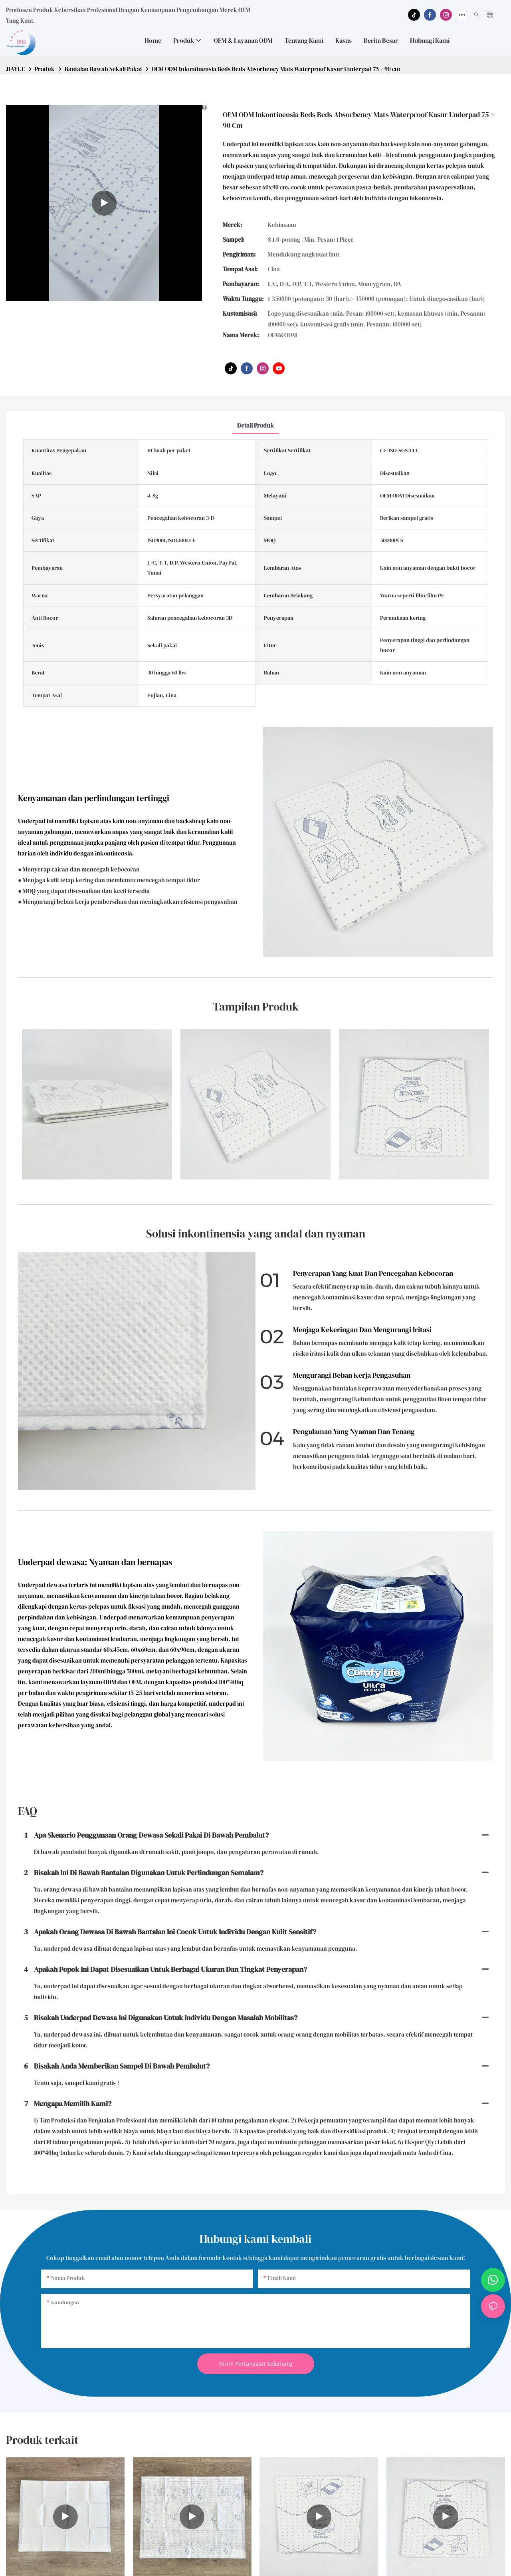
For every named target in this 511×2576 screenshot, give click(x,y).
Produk (45, 69)
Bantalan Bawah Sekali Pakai (103, 69)
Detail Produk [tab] (255, 425)
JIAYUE (15, 69)
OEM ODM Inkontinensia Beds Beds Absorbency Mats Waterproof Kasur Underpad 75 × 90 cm (276, 69)
